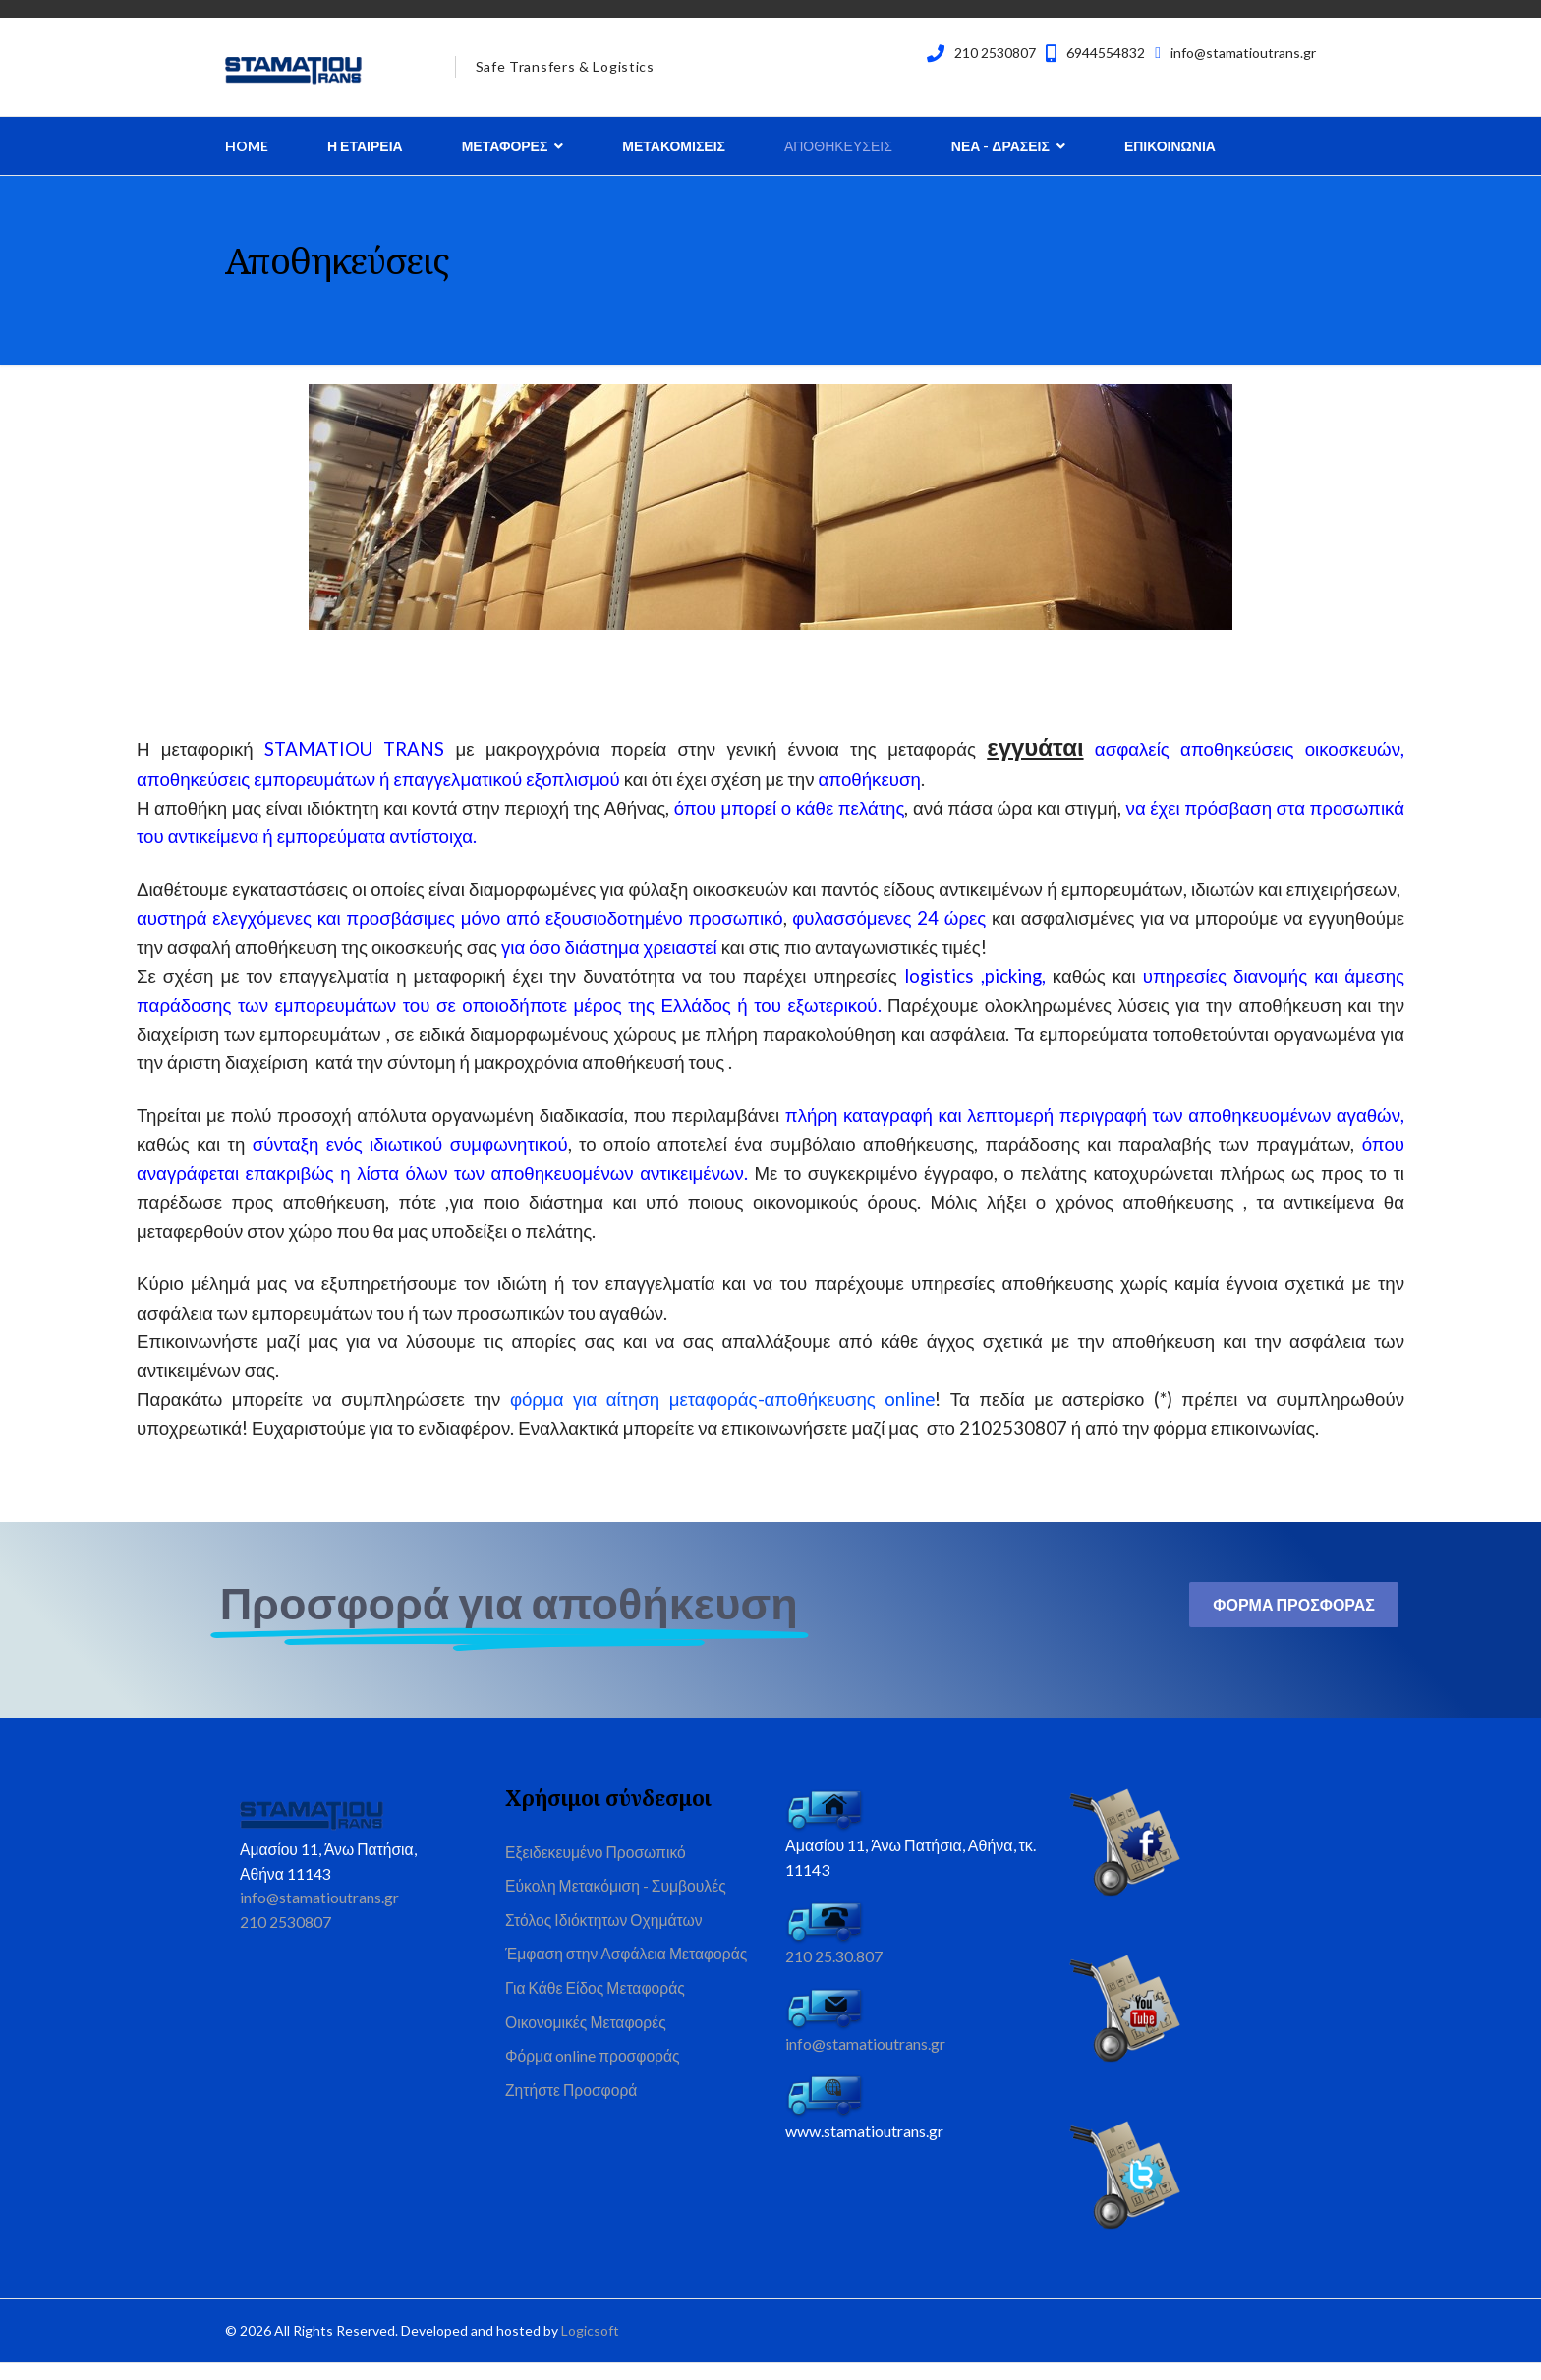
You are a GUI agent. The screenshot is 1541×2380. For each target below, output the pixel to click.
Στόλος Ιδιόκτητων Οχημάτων (606, 1937)
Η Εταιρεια (365, 146)
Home (246, 146)
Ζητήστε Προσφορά (572, 2112)
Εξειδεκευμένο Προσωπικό (597, 1867)
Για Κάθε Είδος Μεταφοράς (597, 2007)
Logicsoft (590, 2346)
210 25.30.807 (834, 1971)
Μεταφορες (505, 146)
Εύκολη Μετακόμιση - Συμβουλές (617, 1902)
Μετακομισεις (673, 146)
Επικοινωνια (1170, 146)
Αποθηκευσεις (838, 146)
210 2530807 (995, 52)
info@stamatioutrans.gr (1243, 52)
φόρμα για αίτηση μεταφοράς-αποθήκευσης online (722, 1413)
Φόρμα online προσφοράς (593, 2077)
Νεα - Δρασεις (1000, 146)
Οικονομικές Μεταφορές (587, 2042)
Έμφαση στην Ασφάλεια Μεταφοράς (629, 1971)
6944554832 (1105, 52)
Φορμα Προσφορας (1294, 1619)
